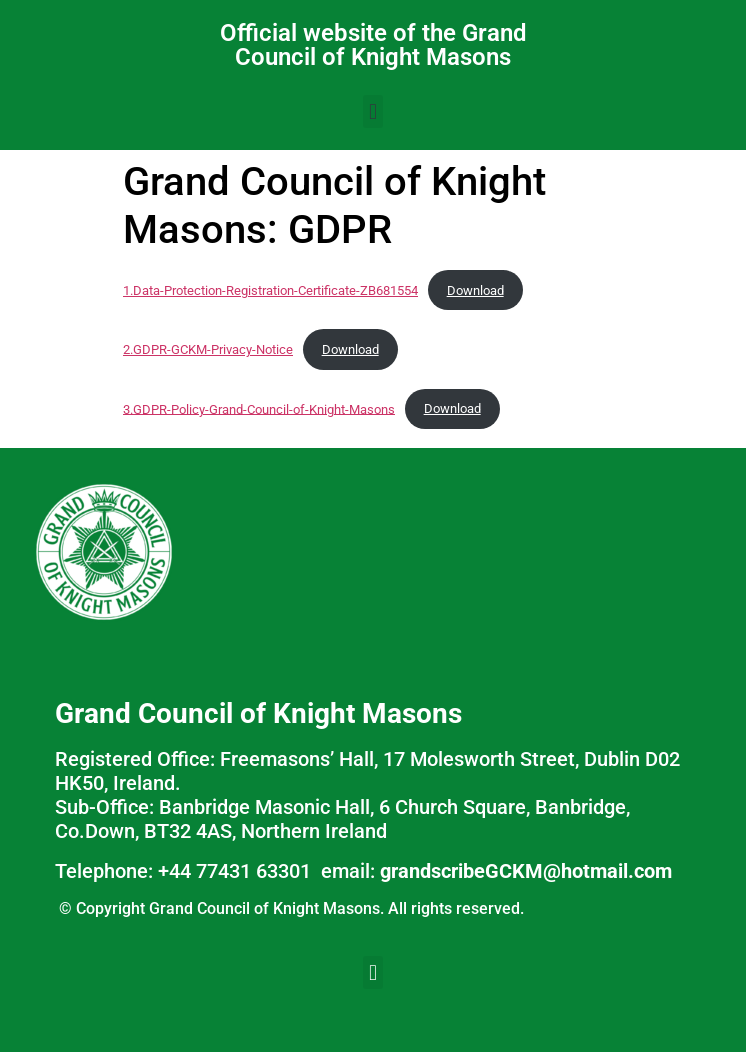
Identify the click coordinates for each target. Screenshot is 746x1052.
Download (475, 290)
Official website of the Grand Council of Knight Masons (373, 45)
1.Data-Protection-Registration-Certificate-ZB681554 (270, 290)
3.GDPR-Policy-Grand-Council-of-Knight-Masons (259, 408)
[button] (372, 111)
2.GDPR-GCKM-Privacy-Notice (208, 349)
